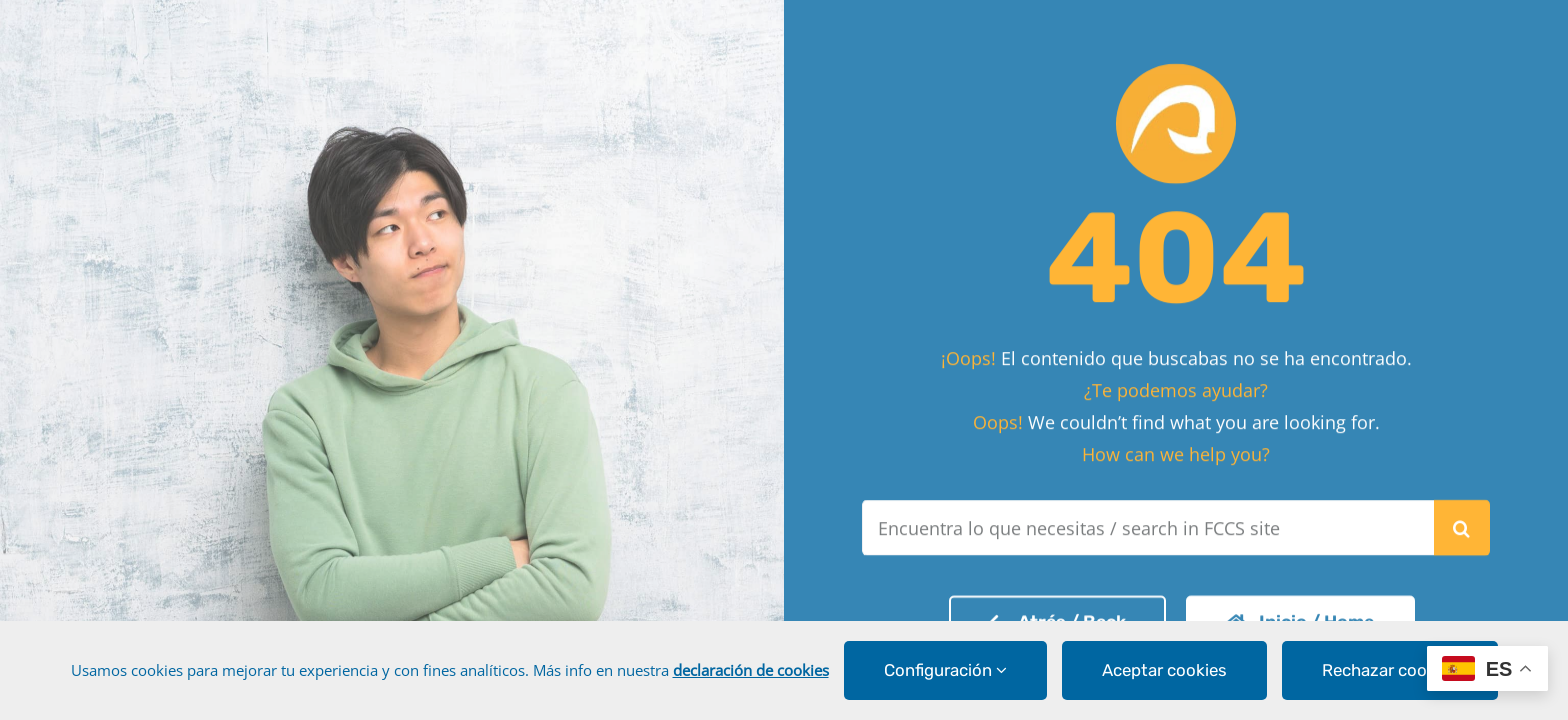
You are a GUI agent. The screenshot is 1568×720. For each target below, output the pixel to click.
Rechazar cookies (1390, 670)
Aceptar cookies (1164, 670)
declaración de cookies (751, 670)
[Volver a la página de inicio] (1057, 618)
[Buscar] (1462, 524)
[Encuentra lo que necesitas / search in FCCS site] (1147, 524)
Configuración (945, 670)
